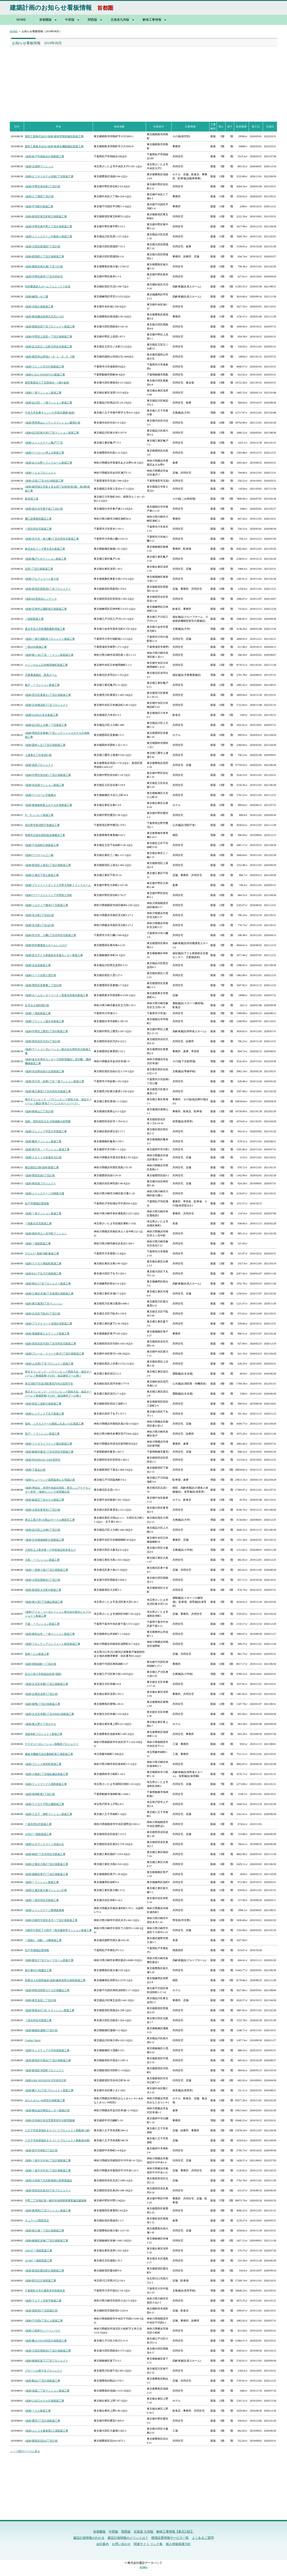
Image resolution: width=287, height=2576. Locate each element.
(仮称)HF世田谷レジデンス (41, 598)
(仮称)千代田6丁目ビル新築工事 (44, 2320)
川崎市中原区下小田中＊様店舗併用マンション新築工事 (58, 1930)
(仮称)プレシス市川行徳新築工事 (44, 366)
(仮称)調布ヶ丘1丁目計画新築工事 (45, 745)
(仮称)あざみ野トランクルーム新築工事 (48, 462)
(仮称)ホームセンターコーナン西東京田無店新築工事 (56, 995)
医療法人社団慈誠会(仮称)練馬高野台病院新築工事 (55, 1980)
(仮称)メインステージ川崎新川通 (44, 1193)
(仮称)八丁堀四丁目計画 (39, 196)
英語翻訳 (143, 2567)
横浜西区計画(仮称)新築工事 (42, 1167)
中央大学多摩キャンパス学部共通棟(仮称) (50, 412)
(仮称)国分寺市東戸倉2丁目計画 (44, 508)
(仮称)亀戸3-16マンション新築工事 (45, 558)
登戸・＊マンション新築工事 (42, 1433)
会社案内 (102, 2544)
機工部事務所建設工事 (38, 518)
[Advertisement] (75, 79)
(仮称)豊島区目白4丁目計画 (41, 2440)
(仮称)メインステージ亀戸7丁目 (44, 442)
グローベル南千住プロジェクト (43, 2370)
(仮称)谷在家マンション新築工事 (44, 785)
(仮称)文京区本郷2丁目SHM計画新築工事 (49, 1714)
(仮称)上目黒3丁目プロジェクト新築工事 (49, 1363)
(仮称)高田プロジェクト (39, 765)
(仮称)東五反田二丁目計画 (40, 2000)
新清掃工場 (31, 498)
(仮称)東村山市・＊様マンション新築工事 (50, 1633)
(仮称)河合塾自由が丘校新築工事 (44, 1071)
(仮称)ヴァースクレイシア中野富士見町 (48, 895)
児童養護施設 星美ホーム (41, 674)
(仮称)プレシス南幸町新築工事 (43, 1764)
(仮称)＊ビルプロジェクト (40, 472)
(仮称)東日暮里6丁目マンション (44, 1303)
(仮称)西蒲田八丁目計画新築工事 (44, 256)
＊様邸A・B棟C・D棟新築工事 (43, 1940)
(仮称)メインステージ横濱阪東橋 (44, 1910)
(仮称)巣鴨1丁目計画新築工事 (42, 1704)
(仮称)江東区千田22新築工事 (42, 875)
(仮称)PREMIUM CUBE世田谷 (42, 1459)
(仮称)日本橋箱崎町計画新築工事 (44, 1539)
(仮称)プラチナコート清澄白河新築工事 (48, 1323)
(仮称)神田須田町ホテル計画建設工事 (47, 1990)
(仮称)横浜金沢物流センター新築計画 (47, 2110)
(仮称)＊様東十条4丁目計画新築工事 (46, 1569)
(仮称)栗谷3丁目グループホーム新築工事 (49, 1960)
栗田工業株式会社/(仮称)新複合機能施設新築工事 (54, 146)
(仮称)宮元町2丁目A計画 (39, 925)
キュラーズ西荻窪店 (37, 2220)
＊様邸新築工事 (34, 618)
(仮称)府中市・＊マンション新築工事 (47, 1149)
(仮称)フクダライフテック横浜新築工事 (48, 1443)
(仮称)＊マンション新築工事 (42, 1882)
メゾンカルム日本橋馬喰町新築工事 (46, 664)
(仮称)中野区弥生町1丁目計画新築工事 (48, 775)
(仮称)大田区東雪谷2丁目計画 (42, 1509)
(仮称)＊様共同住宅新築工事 (42, 1900)
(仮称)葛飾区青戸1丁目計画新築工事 (46, 1874)
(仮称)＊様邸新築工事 (38, 1013)
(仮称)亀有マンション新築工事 (43, 1141)
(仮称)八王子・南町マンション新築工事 (48, 1814)
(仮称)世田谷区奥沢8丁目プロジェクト (48, 2190)
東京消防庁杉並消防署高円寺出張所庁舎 (49, 1383)
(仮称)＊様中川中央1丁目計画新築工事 (48, 2160)
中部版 (69, 19)
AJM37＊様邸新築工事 (38, 1834)
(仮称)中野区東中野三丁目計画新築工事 (48, 226)
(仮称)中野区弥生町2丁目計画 (42, 186)
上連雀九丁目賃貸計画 (38, 755)
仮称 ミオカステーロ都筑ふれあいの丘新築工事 (54, 1423)
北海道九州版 (120, 19)
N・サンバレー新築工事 (39, 815)
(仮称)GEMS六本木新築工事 (41, 715)
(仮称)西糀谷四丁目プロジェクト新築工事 (50, 326)
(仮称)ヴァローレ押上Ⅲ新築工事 (44, 452)
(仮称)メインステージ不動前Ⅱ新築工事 (48, 236)
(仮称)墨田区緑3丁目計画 (40, 1175)
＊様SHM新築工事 (36, 646)
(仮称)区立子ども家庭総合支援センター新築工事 (54, 955)
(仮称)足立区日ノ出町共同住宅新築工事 (48, 346)
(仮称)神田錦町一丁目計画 (40, 1664)
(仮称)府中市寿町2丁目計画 (41, 2150)
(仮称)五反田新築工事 (38, 965)
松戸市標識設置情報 (37, 1203)
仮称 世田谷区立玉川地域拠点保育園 (47, 1121)
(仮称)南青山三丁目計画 (39, 1111)
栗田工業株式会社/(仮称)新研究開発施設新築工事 (54, 136)
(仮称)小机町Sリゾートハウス (42, 2330)
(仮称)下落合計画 (35, 1469)
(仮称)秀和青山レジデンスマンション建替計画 (52, 422)
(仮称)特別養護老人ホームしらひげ (46, 945)
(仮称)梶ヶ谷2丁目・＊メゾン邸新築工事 (49, 654)
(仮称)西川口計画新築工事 (40, 2280)
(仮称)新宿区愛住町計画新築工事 (44, 2270)
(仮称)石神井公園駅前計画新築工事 (46, 608)
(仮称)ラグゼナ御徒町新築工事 (43, 1263)
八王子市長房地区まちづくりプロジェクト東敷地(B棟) (57, 2140)
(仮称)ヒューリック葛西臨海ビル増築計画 (50, 1479)
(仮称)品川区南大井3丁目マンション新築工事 (52, 432)
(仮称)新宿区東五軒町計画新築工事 (46, 216)
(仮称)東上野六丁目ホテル (40, 1724)
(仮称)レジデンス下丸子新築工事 (44, 1413)
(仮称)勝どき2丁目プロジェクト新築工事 (49, 2090)
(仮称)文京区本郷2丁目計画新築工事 (46, 1684)
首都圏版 (45, 19)
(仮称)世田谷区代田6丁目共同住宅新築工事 (50, 1343)
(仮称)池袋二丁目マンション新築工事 (47, 2390)
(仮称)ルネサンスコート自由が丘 (44, 1844)
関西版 (92, 19)
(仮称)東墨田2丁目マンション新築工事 (48, 2210)
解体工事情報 (152, 19)
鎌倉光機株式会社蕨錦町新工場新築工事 (49, 1754)
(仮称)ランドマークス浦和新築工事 (46, 1784)
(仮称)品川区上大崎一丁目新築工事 (46, 725)
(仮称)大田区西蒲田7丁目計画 (42, 246)
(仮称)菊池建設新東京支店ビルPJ (44, 316)
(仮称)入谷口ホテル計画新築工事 (44, 2400)
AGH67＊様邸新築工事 (38, 2260)
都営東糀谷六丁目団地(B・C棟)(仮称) (47, 382)
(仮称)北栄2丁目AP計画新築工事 (44, 480)
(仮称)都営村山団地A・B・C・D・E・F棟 (50, 356)
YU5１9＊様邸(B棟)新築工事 (42, 1253)
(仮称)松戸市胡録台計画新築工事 (44, 156)
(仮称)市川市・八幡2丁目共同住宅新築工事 (50, 935)
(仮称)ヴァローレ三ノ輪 (39, 855)
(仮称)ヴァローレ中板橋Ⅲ (40, 795)
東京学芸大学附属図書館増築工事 (45, 628)
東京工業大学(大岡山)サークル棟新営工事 (50, 1519)
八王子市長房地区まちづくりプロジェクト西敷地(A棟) (57, 2130)
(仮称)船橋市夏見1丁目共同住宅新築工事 (49, 1451)
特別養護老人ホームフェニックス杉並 (47, 286)
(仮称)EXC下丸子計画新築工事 (43, 1273)
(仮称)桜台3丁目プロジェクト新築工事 (48, 1283)
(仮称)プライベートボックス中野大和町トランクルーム (58, 885)
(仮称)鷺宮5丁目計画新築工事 (42, 2420)
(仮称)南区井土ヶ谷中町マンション (46, 1233)
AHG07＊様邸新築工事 (38, 2250)
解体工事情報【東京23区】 (175, 2531)
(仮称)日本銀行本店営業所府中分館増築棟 (50, 2120)
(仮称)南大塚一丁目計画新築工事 (44, 2230)
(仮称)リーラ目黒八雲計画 (40, 975)
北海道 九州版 (143, 2531)
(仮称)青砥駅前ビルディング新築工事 (47, 1333)
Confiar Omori (33, 2040)
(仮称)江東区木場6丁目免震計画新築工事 (49, 1293)
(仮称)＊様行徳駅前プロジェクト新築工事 (50, 638)
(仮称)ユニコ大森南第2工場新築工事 (46, 2430)
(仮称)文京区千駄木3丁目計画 (42, 1313)
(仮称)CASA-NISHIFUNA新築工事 (45, 374)
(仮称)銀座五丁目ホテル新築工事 (44, 1499)
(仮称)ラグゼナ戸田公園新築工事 (44, 1804)
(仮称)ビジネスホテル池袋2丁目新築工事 (49, 176)
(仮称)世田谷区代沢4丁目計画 (42, 1041)
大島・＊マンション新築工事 (42, 1559)
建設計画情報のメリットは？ (128, 2538)
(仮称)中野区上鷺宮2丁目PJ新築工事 (46, 1031)
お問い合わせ (121, 2544)
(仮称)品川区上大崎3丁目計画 (42, 1529)
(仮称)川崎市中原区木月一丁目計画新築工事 (51, 1920)
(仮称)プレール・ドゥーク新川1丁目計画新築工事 (54, 1353)
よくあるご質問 (203, 2538)
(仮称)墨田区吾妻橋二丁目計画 (43, 985)
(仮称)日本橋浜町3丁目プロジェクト (46, 705)
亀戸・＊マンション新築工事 (42, 684)
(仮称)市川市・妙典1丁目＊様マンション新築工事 (54, 1081)
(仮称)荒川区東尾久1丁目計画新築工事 (48, 694)
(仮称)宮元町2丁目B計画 (39, 915)
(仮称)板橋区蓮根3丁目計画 (41, 2030)
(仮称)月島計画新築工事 (39, 306)
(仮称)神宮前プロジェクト (40, 1183)
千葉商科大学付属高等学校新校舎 (45, 2290)
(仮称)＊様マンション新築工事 (43, 392)
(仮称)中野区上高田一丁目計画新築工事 (48, 336)
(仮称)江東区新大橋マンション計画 (46, 1890)
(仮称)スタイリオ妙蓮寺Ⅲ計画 (43, 1157)
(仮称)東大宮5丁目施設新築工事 (44, 1601)
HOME (21, 19)
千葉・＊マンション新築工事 (42, 1623)
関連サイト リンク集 (148, 2544)
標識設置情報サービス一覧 (170, 2538)
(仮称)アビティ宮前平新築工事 (43, 2300)
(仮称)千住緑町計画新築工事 (42, 845)
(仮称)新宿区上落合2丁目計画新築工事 (48, 865)
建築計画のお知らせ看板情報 (51, 7)
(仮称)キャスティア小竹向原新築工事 (47, 2050)
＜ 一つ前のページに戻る (25, 2451)
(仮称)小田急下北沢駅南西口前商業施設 (48, 2180)
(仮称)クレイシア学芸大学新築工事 (46, 1131)
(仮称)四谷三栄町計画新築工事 (43, 1403)
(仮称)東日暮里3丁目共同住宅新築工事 (48, 1091)
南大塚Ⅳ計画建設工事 (38, 1970)
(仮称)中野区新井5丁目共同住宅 (44, 276)
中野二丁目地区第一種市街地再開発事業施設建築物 (55, 2200)
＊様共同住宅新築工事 (38, 528)
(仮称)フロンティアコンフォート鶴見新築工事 (52, 1643)
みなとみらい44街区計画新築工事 (45, 2100)
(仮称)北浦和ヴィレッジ (39, 166)
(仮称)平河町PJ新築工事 (39, 206)
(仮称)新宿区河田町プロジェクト (44, 2070)
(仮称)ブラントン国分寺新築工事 (44, 1021)
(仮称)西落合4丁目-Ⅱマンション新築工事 (49, 2010)
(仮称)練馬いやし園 (36, 296)
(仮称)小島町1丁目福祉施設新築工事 (46, 1774)
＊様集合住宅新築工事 (38, 1223)
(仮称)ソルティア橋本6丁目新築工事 (46, 905)
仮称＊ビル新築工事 (37, 1653)
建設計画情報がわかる (89, 2538)
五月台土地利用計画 (37, 1005)
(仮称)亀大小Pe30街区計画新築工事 (46, 2340)
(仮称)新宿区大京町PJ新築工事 (43, 1589)
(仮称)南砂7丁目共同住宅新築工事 (45, 1854)
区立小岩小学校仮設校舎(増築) (43, 1674)
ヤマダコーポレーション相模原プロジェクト (51, 1744)
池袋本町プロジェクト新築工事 (43, 1734)
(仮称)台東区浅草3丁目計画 (41, 1694)
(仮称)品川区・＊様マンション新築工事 (48, 402)
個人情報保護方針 (178, 2544)
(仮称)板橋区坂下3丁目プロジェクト (46, 2360)
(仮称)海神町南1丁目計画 (40, 1794)
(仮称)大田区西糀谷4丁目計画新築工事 (48, 2350)
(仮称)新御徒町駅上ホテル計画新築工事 (48, 805)
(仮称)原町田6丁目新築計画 (41, 2310)
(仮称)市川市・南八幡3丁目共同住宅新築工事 (52, 538)
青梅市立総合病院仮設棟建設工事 (45, 835)
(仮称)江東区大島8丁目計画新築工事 (46, 1864)
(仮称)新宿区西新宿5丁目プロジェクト (48, 588)
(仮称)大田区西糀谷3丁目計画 (42, 1579)
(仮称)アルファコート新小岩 (42, 578)
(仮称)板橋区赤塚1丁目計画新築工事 (46, 2240)
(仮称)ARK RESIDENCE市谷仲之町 (45, 2080)
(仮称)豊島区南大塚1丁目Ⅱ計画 (44, 266)
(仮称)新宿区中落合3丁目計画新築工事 (48, 2060)
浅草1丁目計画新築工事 (39, 568)
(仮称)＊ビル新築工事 (38, 2410)
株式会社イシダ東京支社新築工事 (45, 548)
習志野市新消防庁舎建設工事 (42, 825)
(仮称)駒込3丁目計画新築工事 (42, 2380)
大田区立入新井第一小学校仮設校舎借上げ (50, 1549)
